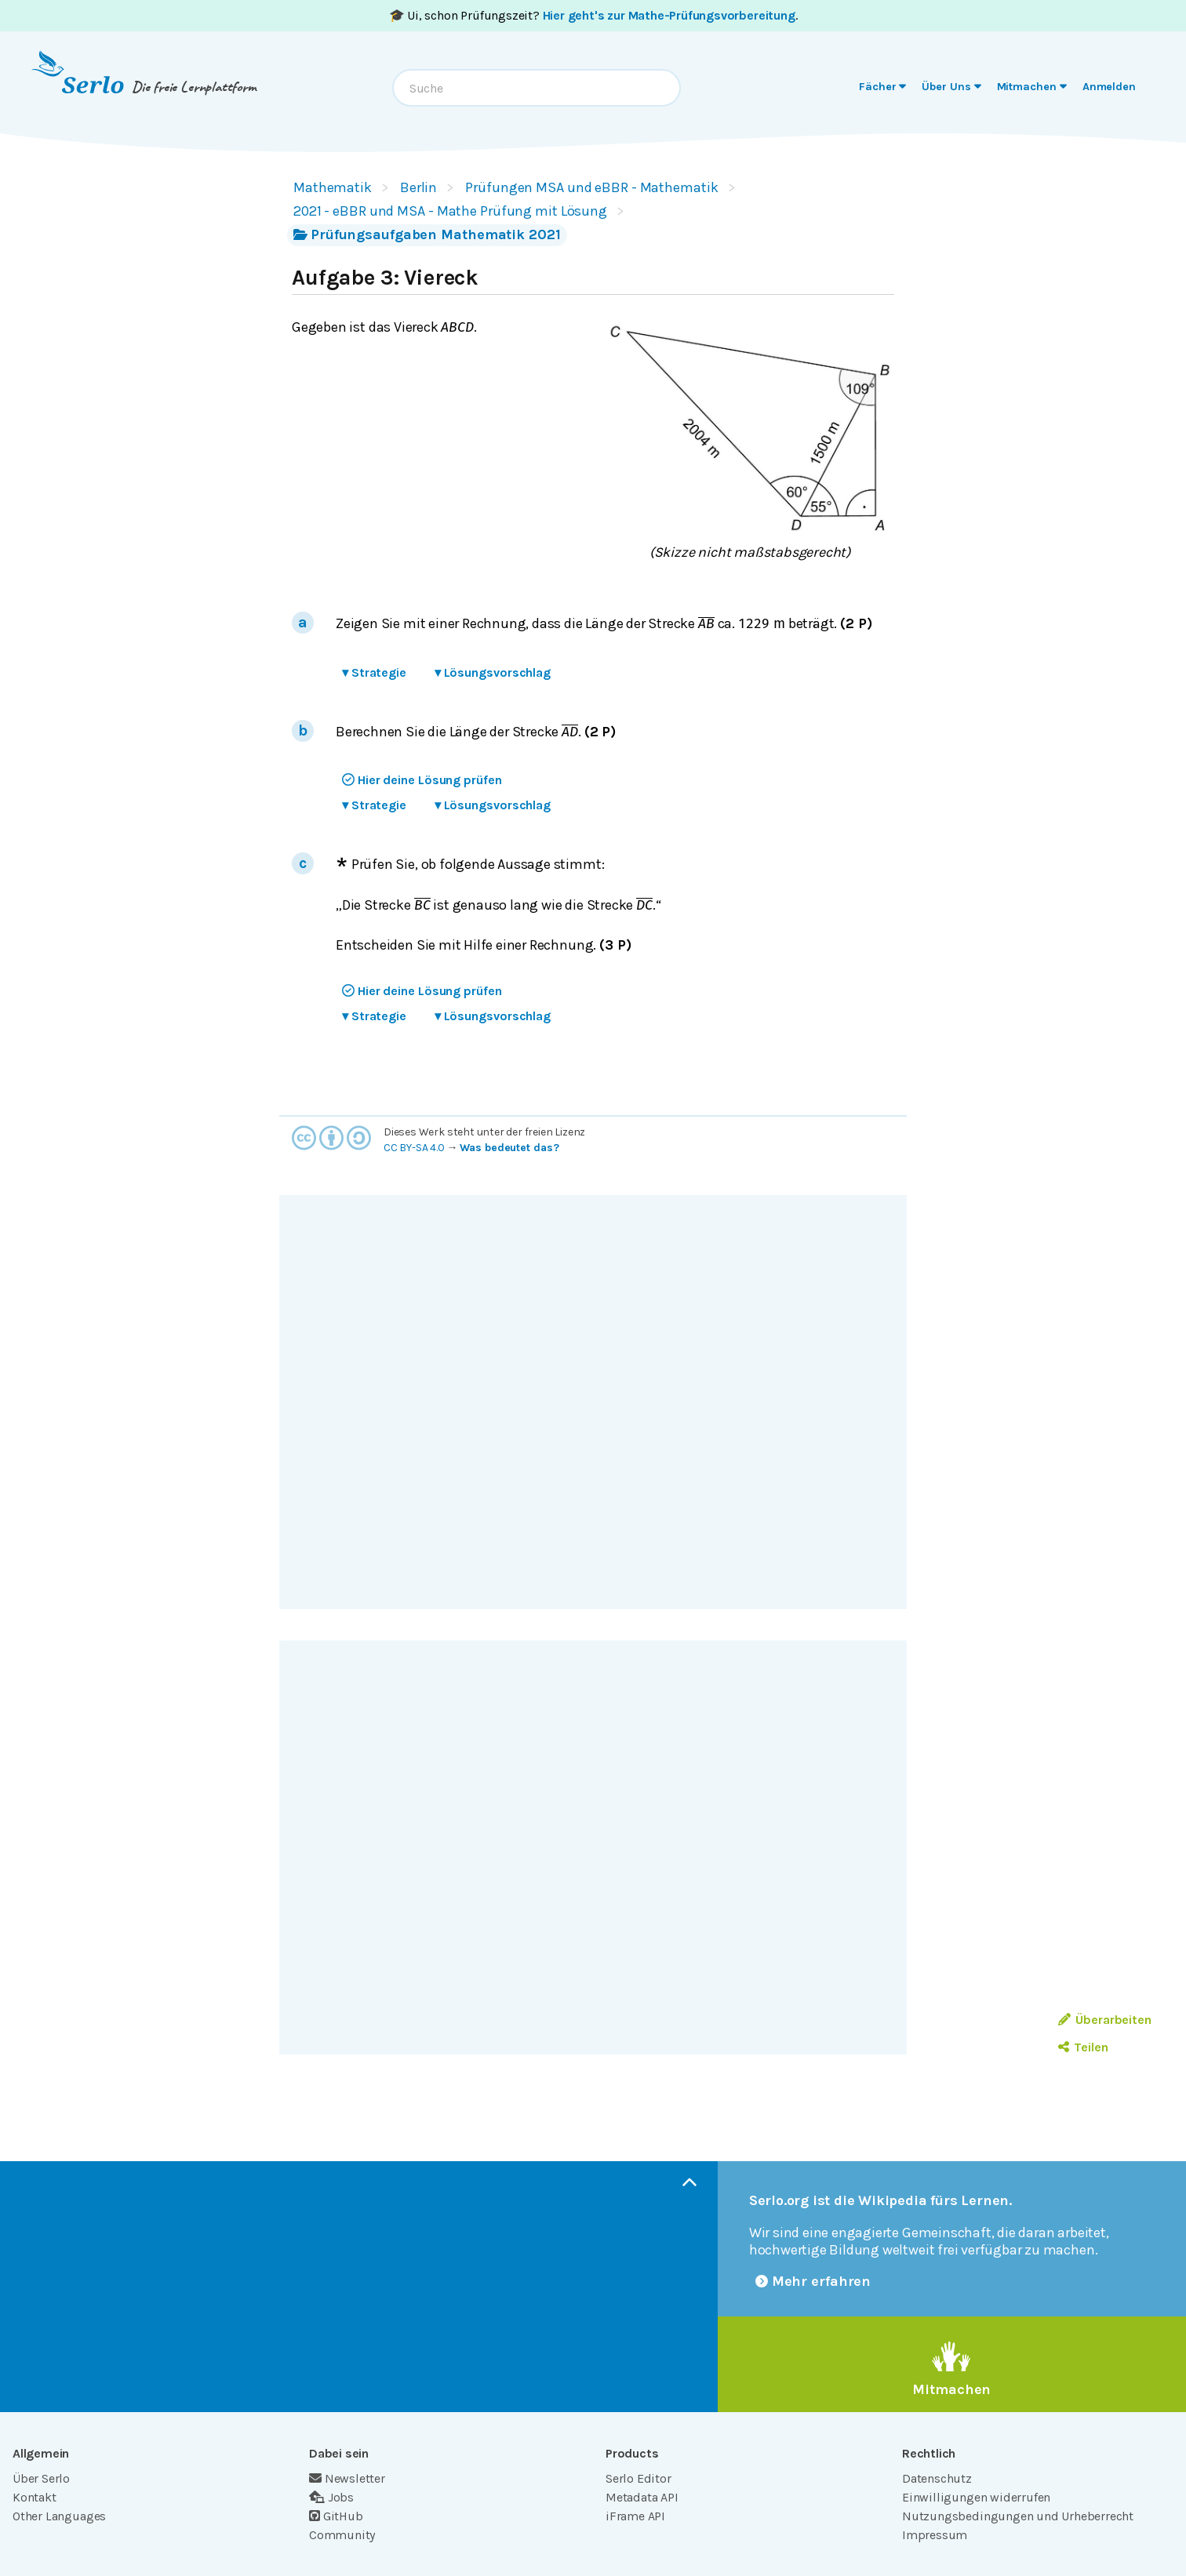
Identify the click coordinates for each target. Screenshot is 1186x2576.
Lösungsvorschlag (493, 672)
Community (342, 2534)
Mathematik (332, 187)
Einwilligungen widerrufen (976, 2497)
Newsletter (347, 2478)
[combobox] (536, 88)
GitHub (336, 2516)
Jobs (331, 2497)
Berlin (418, 187)
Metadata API (642, 2497)
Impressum (934, 2534)
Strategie (374, 672)
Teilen (1083, 2047)
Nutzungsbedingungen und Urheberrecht (1017, 2516)
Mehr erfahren (813, 2281)
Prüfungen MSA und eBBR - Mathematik (591, 187)
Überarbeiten (1104, 2019)
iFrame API (635, 2516)
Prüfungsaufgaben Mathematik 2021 (427, 234)
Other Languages (59, 2516)
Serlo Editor (638, 2478)
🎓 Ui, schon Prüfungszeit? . (593, 15)
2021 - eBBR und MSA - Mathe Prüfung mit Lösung (450, 211)
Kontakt (34, 2497)
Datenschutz (937, 2478)
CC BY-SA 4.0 (414, 1147)
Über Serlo (41, 2478)
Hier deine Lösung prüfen (422, 779)
